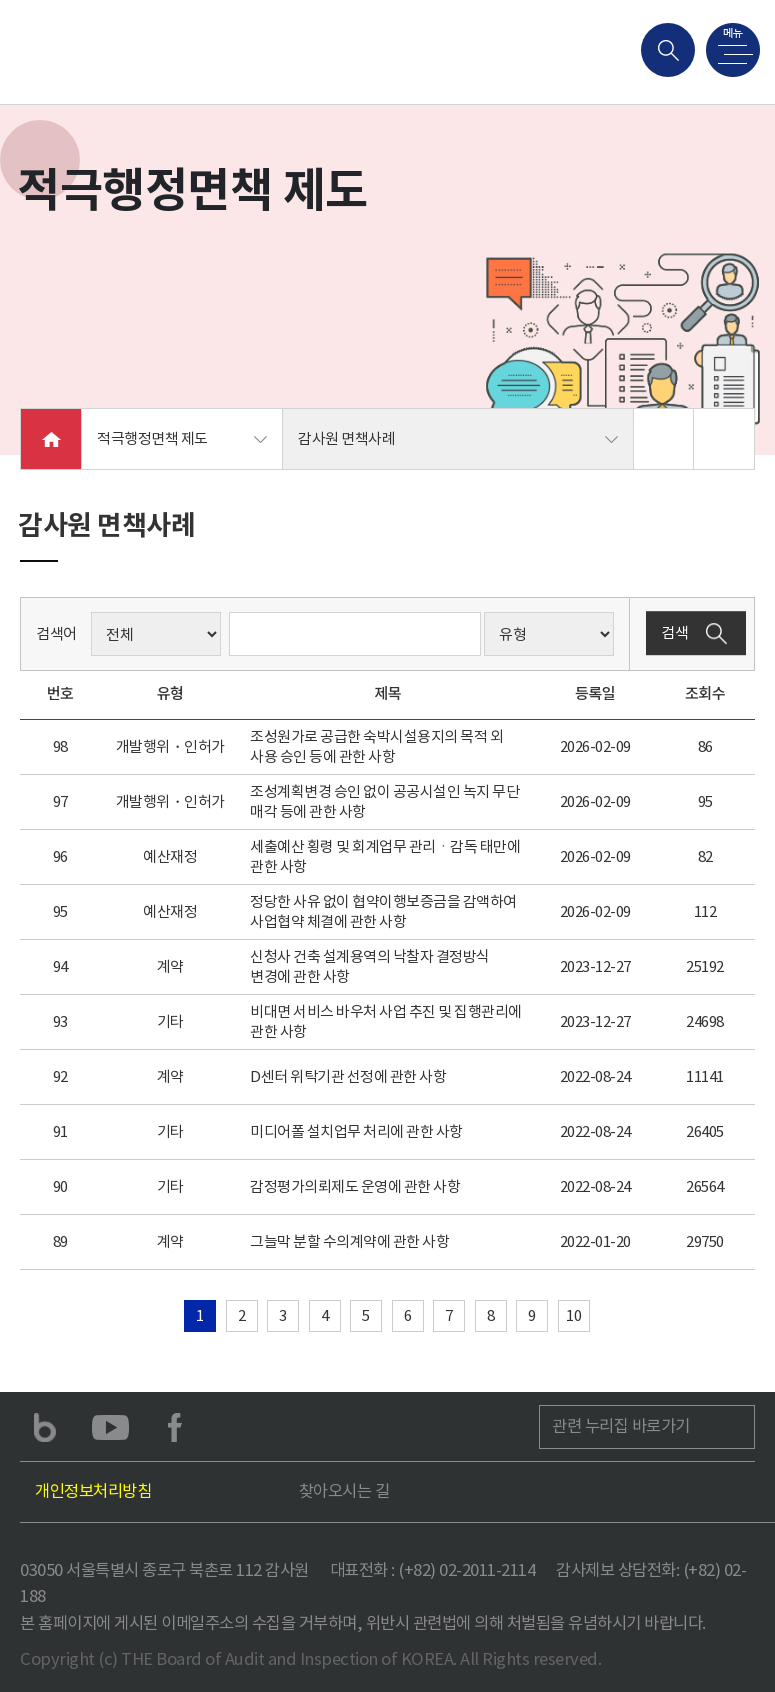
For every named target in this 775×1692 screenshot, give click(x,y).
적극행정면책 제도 (152, 438)
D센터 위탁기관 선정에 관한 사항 (348, 1076)
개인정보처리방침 (93, 1491)
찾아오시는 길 (344, 1491)
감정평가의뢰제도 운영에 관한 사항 (355, 1186)
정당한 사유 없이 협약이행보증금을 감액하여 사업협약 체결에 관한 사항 (383, 911)
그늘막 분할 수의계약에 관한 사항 (349, 1241)
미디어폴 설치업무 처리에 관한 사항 (356, 1131)
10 (573, 1315)
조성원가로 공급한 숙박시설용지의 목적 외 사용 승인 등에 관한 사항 (376, 746)
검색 (696, 634)
